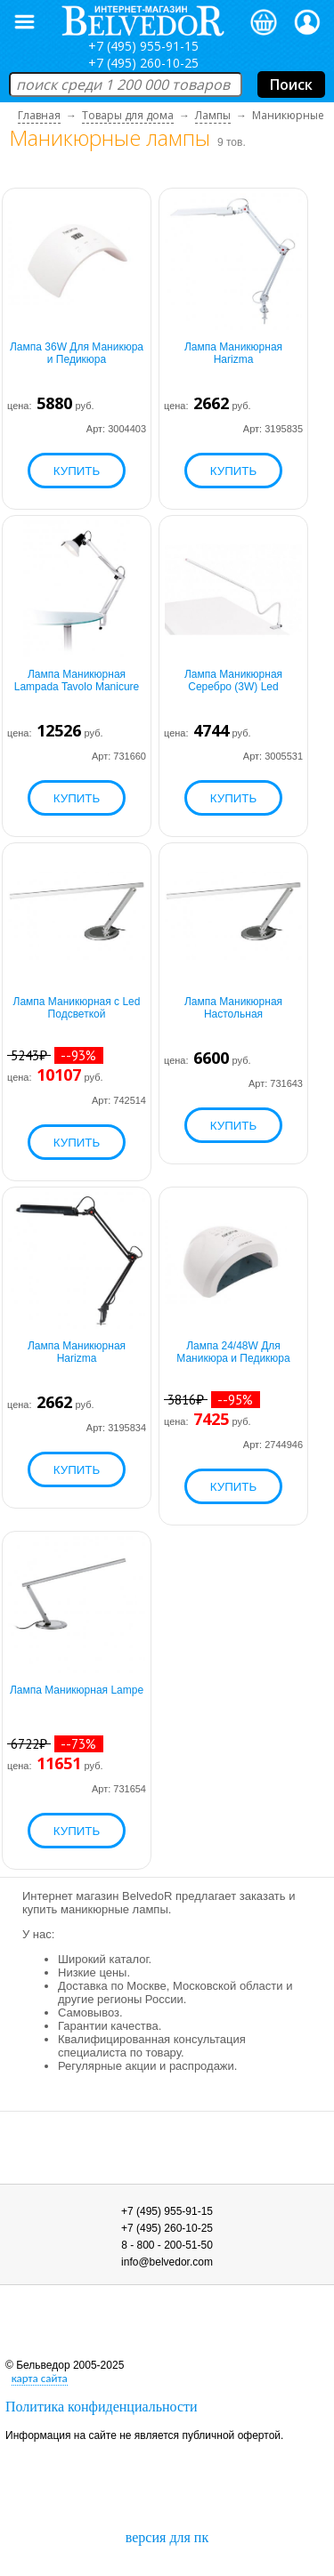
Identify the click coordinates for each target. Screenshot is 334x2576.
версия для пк (167, 2537)
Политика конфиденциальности (101, 2406)
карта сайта (40, 2378)
